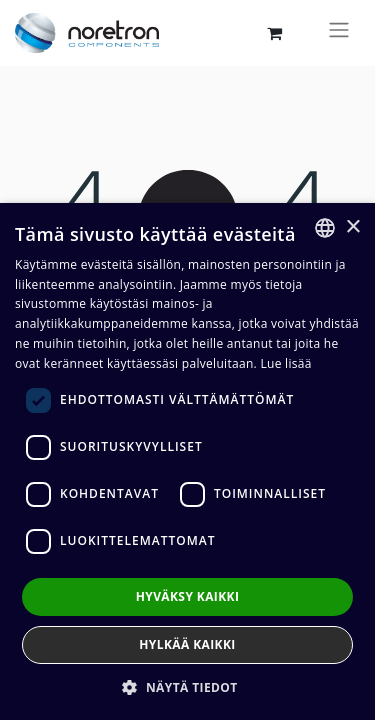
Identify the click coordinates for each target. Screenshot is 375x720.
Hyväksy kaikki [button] (188, 596)
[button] (187, 687)
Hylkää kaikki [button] (187, 644)
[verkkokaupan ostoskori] (274, 33)
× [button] (352, 227)
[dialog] (187, 461)
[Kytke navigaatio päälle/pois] (339, 33)
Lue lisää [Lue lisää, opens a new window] (285, 363)
